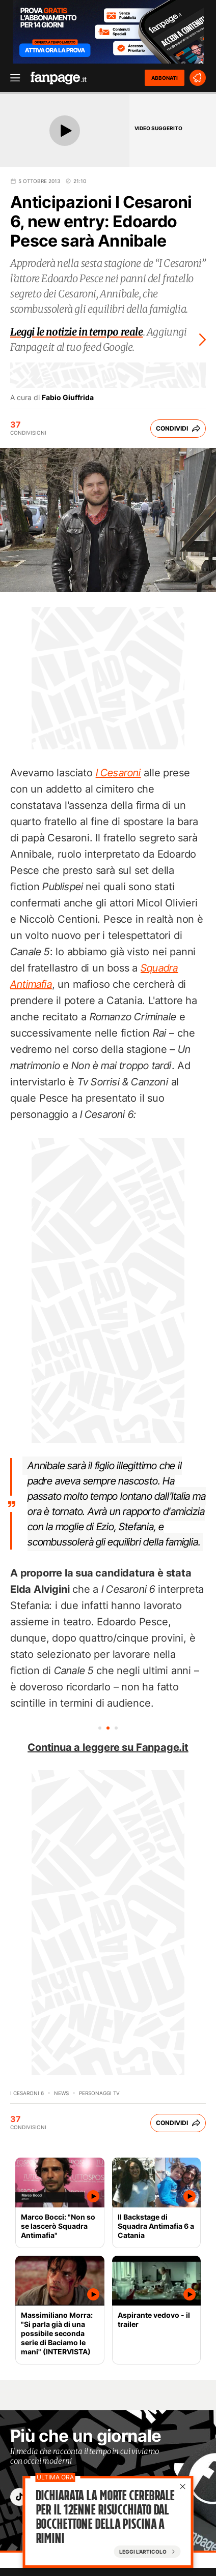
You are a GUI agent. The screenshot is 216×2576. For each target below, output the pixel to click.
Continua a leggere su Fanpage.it (108, 1747)
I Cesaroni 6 (27, 2093)
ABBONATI (164, 78)
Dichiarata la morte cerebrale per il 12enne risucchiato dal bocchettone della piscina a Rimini (105, 2517)
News (61, 2093)
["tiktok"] (19, 2497)
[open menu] (11, 78)
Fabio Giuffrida (68, 397)
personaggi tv (99, 2093)
